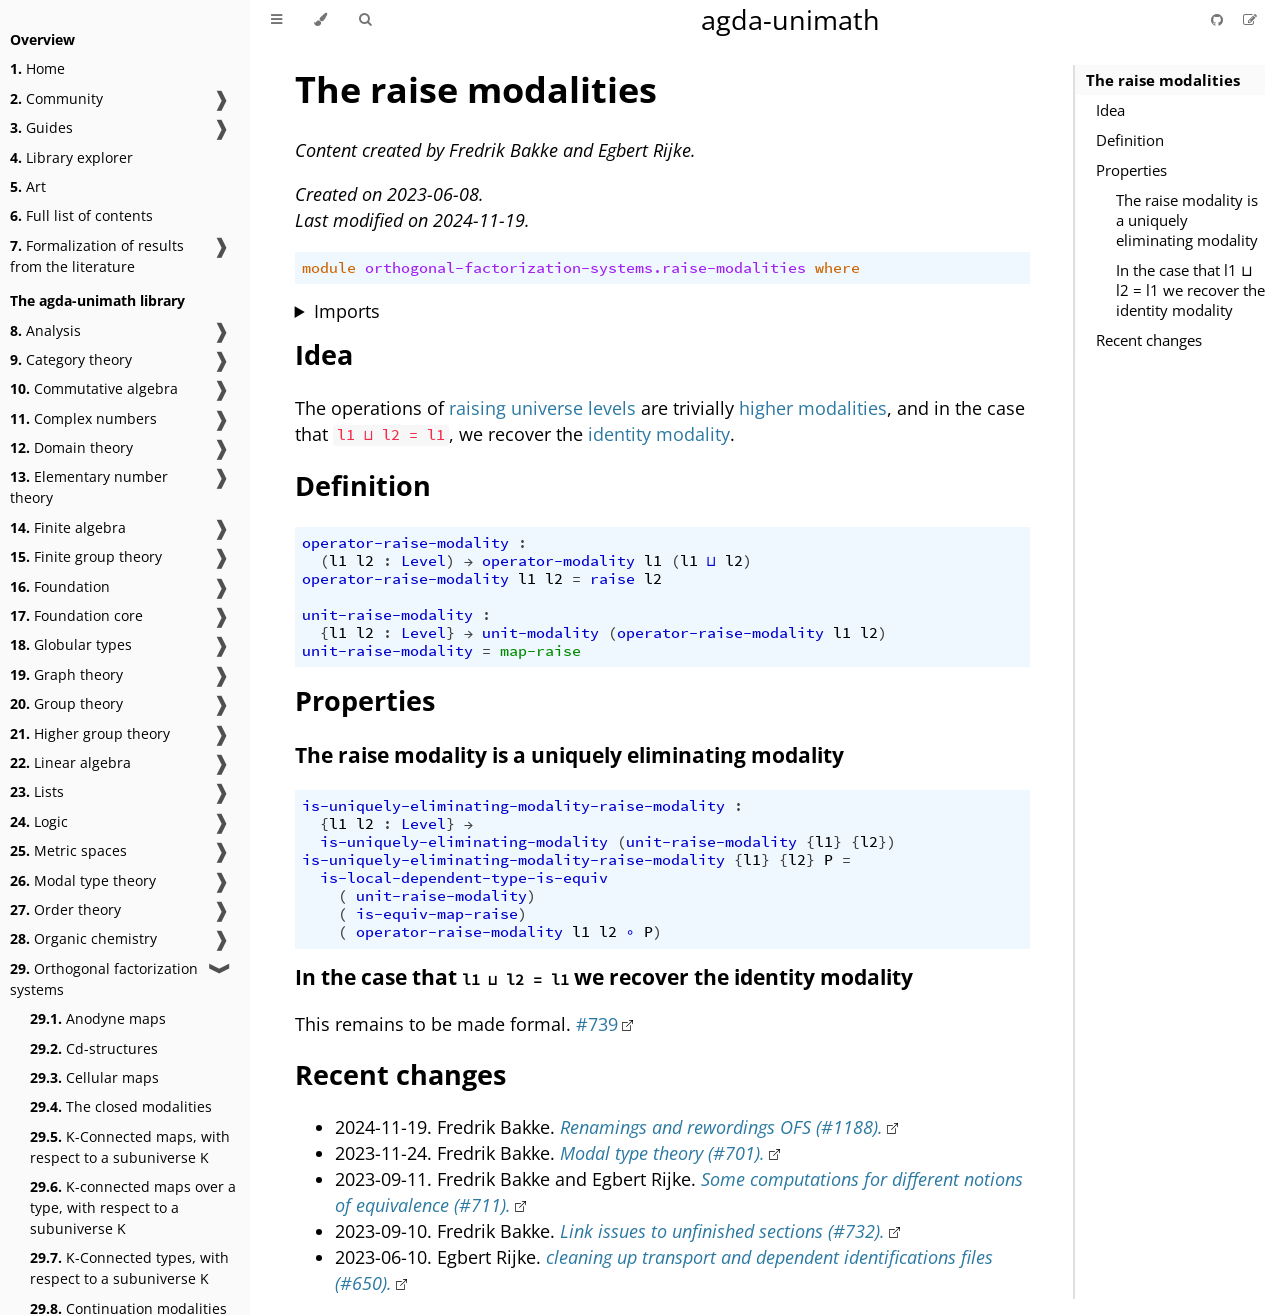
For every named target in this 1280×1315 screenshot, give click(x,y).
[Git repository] (1219, 19)
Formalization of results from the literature (97, 256)
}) (887, 842)
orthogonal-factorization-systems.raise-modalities (585, 268)
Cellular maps (94, 1077)
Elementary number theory (89, 487)
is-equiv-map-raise (437, 914)
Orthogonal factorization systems (104, 979)
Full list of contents (81, 215)
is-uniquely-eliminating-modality (464, 842)
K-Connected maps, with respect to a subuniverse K (130, 1147)
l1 (338, 561)
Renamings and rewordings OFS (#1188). (721, 1127)
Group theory (66, 703)
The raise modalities (1163, 80)
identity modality (659, 434)
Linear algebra (70, 762)
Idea (1110, 110)
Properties (1131, 170)
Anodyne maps (98, 1018)
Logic (39, 821)
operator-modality (558, 561)
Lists (37, 791)
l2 (365, 561)
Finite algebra (68, 527)
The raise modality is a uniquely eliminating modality (1187, 220)
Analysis (45, 330)
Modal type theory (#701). (662, 1153)
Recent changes (1149, 340)
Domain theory (71, 447)
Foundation (60, 586)
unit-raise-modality (387, 615)
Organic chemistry (83, 938)
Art (28, 186)
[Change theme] (320, 20)
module (329, 268)
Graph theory (66, 674)
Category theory (71, 359)
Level (423, 561)
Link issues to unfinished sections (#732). (722, 1231)
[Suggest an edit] (1250, 19)
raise (612, 579)
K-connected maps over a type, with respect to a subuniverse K (133, 1207)
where (837, 268)
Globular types (71, 644)
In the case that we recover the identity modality (604, 977)
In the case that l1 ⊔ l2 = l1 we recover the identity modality (1190, 290)
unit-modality (540, 633)
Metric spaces (68, 850)
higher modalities (813, 408)
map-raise (540, 651)
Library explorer (71, 157)
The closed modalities (121, 1106)
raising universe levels (542, 408)
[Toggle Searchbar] (365, 20)
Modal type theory (83, 880)
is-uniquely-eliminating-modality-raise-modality (513, 806)
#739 (597, 1024)
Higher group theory (90, 733)
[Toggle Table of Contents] (276, 20)
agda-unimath (790, 19)
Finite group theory (86, 556)
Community (56, 98)
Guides (41, 127)
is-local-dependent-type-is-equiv (464, 878)
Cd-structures (94, 1048)
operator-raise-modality (405, 543)
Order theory (65, 909)
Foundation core (76, 615)
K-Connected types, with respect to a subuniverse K (129, 1268)
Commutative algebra (94, 388)
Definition (1130, 140)
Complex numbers (83, 418)
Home (37, 68)
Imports (347, 311)
